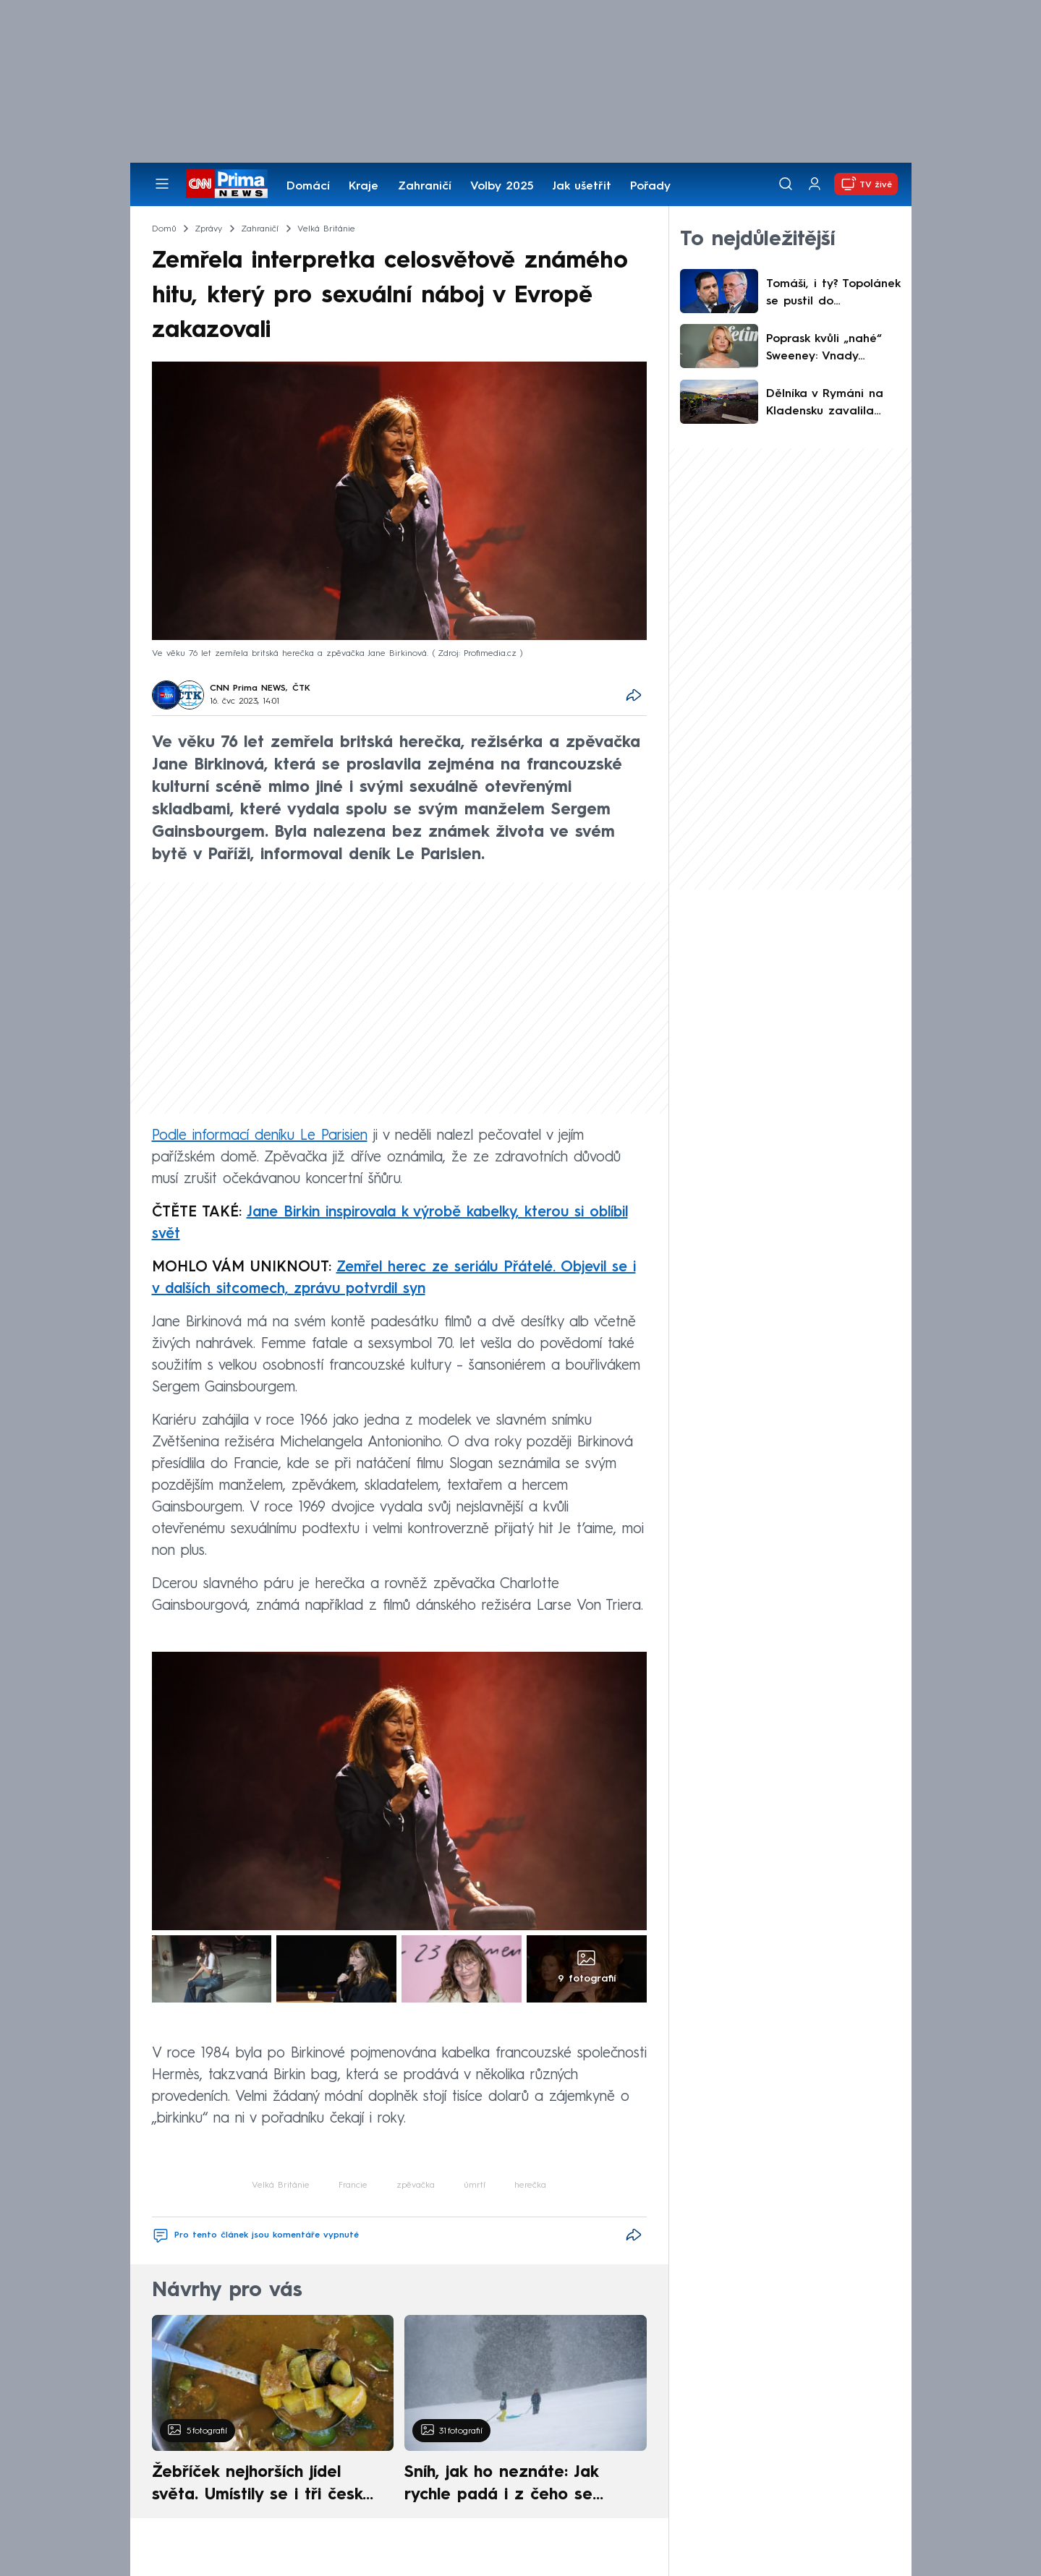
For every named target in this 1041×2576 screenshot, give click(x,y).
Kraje (363, 186)
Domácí (308, 186)
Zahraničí (424, 186)
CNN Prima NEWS (248, 688)
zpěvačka (415, 2185)
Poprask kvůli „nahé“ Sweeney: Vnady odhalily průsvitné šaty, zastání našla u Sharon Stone (832, 349)
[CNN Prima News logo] (227, 183)
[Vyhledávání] (785, 183)
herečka (530, 2185)
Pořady (650, 186)
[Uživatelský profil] (814, 184)
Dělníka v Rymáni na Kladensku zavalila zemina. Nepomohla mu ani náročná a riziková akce (824, 404)
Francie (353, 2185)
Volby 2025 (501, 186)
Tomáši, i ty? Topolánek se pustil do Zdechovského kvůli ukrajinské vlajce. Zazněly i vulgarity (833, 294)
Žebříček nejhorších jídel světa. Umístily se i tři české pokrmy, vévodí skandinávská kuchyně (265, 2486)
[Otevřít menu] (162, 183)
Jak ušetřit (581, 186)
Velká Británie (281, 2185)
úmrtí (474, 2185)
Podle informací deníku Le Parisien (259, 1136)
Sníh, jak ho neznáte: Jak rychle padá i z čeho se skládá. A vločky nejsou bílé (512, 2486)
